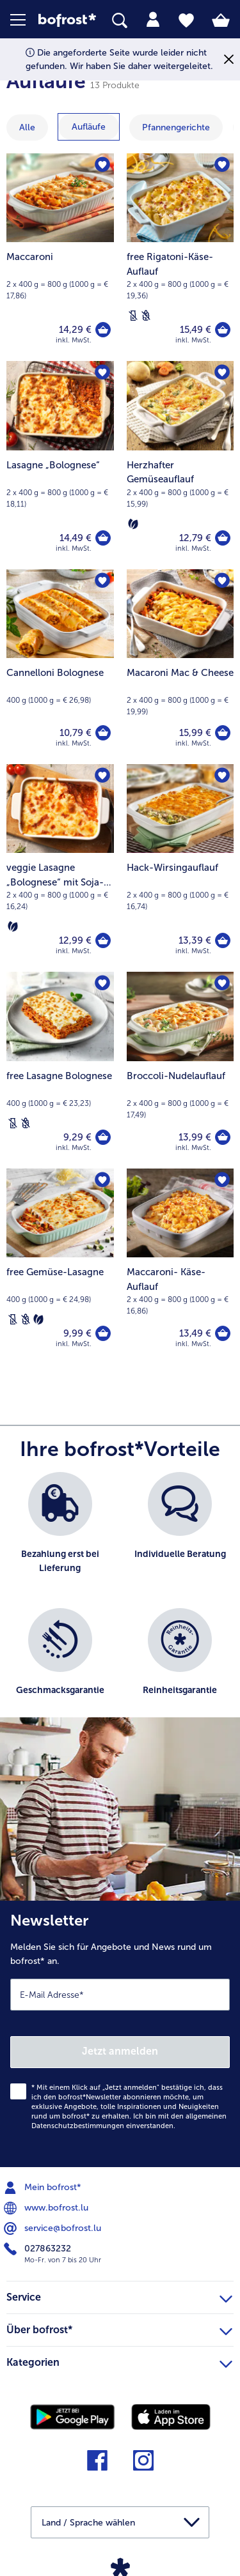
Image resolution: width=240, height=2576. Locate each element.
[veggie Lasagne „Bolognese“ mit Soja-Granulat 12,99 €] (60, 868)
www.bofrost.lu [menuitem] (47, 2208)
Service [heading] (119, 2295)
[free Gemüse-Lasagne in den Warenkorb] (103, 1333)
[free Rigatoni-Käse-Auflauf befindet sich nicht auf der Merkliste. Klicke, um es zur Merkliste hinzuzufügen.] (222, 164)
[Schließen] (229, 59)
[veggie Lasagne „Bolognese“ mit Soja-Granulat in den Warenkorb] (103, 940)
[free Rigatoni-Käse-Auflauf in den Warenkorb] (222, 329)
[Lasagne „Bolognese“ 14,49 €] (60, 465)
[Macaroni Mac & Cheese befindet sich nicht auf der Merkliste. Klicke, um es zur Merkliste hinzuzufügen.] (222, 580)
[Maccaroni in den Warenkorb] (103, 329)
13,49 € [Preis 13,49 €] (195, 1333)
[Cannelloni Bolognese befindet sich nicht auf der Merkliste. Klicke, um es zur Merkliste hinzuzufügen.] (102, 580)
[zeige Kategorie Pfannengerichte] (176, 127)
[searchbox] (119, 21)
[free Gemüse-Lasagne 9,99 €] (60, 1267)
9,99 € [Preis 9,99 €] (77, 1333)
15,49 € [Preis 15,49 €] (195, 329)
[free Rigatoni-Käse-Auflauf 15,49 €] (180, 257)
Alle (27, 127)
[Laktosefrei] (133, 315)
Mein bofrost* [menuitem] (43, 2187)
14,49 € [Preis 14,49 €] (76, 538)
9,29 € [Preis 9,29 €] (77, 1137)
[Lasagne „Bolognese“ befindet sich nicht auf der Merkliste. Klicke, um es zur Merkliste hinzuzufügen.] (102, 372)
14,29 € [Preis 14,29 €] (75, 329)
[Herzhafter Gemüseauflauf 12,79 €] (180, 465)
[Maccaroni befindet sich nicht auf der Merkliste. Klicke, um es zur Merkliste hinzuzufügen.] (102, 164)
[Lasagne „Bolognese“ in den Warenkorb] (103, 538)
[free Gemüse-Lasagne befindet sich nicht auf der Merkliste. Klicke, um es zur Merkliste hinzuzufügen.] (102, 1180)
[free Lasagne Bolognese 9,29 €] (60, 1070)
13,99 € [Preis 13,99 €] (195, 1137)
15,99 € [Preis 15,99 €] (195, 733)
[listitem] (60, 1533)
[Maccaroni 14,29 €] (60, 257)
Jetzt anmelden (120, 2051)
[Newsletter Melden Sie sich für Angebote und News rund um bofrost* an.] (120, 2034)
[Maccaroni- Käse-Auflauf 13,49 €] (180, 1267)
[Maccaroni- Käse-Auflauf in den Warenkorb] (222, 1333)
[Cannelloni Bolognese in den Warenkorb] (103, 732)
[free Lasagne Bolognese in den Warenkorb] (103, 1137)
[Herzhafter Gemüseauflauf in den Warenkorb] (222, 538)
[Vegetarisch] (133, 524)
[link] (67, 20)
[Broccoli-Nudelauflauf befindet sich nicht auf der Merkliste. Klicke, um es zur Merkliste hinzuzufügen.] (222, 983)
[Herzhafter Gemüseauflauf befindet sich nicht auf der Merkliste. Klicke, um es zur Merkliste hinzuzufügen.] (222, 372)
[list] (120, 1601)
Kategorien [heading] (119, 2361)
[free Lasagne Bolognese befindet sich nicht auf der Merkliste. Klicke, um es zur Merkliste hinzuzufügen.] (102, 983)
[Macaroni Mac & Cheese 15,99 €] (180, 666)
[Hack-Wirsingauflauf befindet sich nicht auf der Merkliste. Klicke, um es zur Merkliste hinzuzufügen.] (222, 775)
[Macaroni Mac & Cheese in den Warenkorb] (222, 732)
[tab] (153, 19)
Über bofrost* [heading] (119, 2328)
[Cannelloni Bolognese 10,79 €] (60, 666)
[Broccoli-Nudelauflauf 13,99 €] (180, 1070)
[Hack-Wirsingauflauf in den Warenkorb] (222, 940)
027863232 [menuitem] (38, 2248)
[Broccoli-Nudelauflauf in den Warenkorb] (222, 1137)
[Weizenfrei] (146, 315)
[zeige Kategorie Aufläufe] (88, 127)
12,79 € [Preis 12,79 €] (195, 538)
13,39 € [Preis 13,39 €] (195, 940)
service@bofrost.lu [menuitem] (53, 2228)
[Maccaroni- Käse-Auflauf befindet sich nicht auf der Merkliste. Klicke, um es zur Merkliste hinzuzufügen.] (222, 1180)
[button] (24, 19)
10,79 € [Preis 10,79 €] (76, 733)
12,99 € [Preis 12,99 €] (75, 940)
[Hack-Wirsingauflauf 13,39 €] (180, 868)
